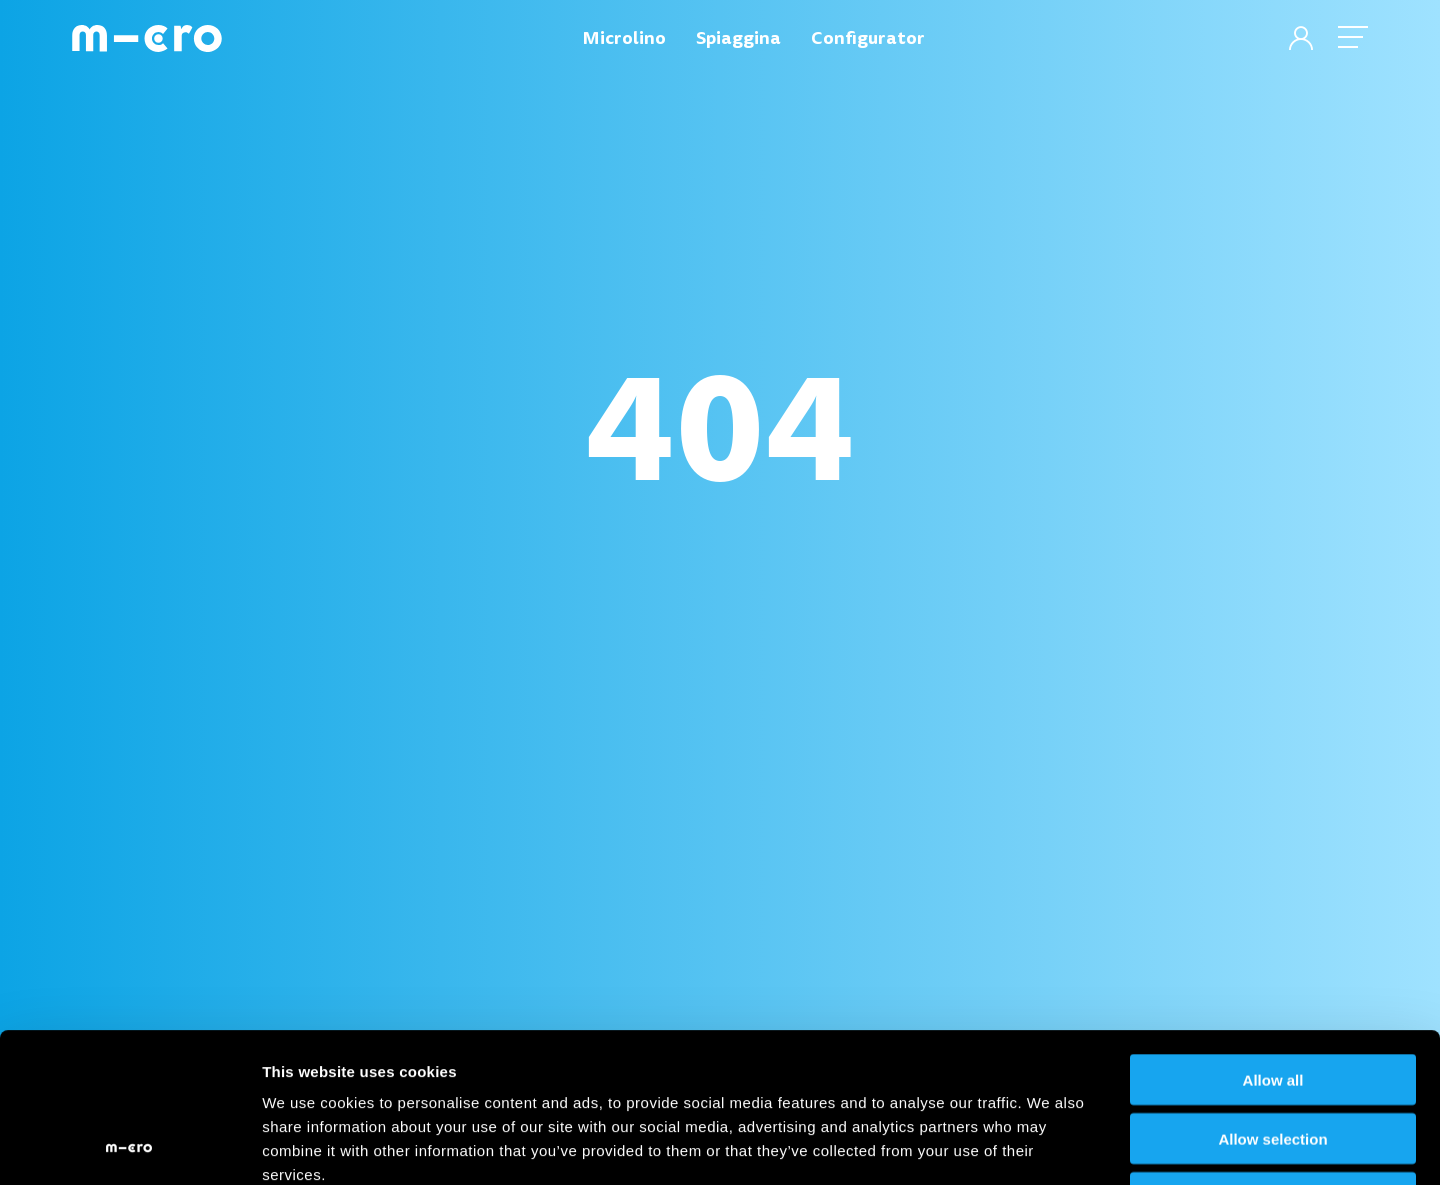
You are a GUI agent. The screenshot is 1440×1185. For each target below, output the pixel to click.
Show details (1049, 1145)
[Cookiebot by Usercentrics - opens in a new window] (129, 1146)
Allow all (1273, 939)
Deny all (1273, 1057)
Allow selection (1272, 998)
